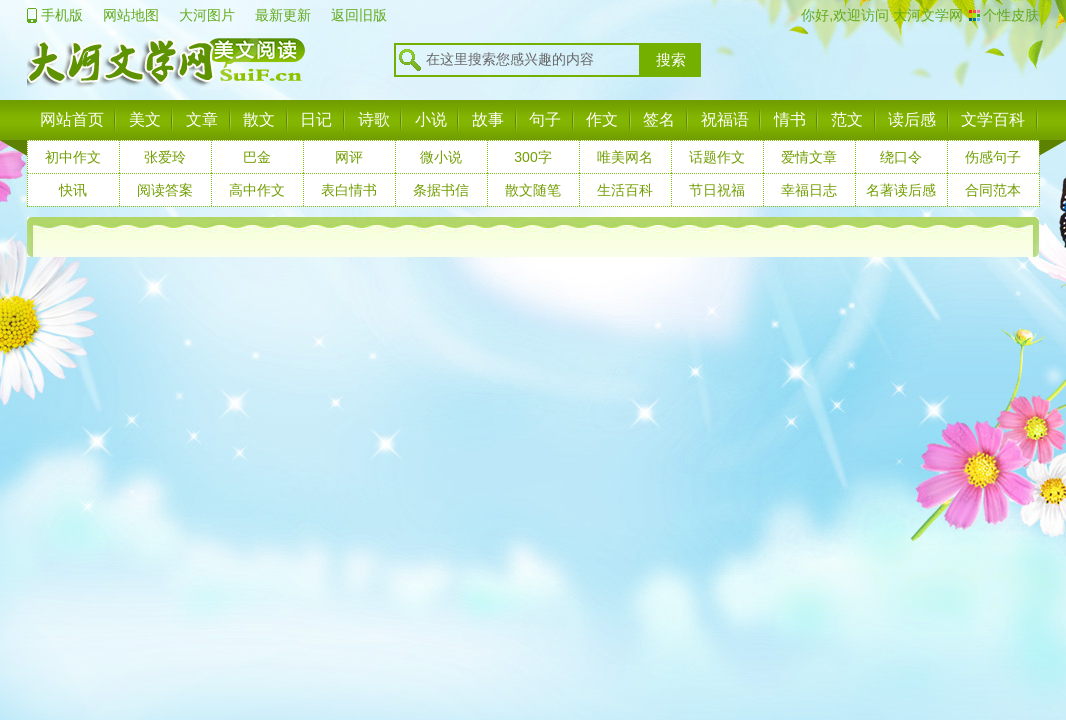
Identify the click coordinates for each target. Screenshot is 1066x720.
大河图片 (207, 15)
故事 (488, 119)
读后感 (912, 119)
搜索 (671, 60)
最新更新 (283, 15)
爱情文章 (809, 157)
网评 (349, 157)
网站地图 (131, 15)
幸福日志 (809, 190)
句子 (545, 119)
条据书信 (441, 190)
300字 (532, 157)
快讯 (73, 190)
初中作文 (73, 157)
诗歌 (374, 119)
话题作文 (717, 157)
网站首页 (72, 119)
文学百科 (993, 119)
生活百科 (625, 190)
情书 (790, 119)
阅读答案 (165, 190)
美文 (145, 119)
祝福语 (725, 119)
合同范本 (993, 190)
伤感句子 (993, 157)
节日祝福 (717, 190)
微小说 (441, 157)
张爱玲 (165, 157)
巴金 (257, 157)
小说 (431, 119)
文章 (202, 119)
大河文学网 (926, 15)
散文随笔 (533, 190)
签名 (659, 119)
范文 (847, 119)
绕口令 (901, 157)
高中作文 (257, 190)
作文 (602, 119)
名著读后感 (901, 190)
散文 (259, 119)
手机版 (62, 15)
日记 (316, 119)
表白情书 (349, 190)
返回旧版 (359, 15)
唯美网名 (625, 157)
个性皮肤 (1011, 15)
